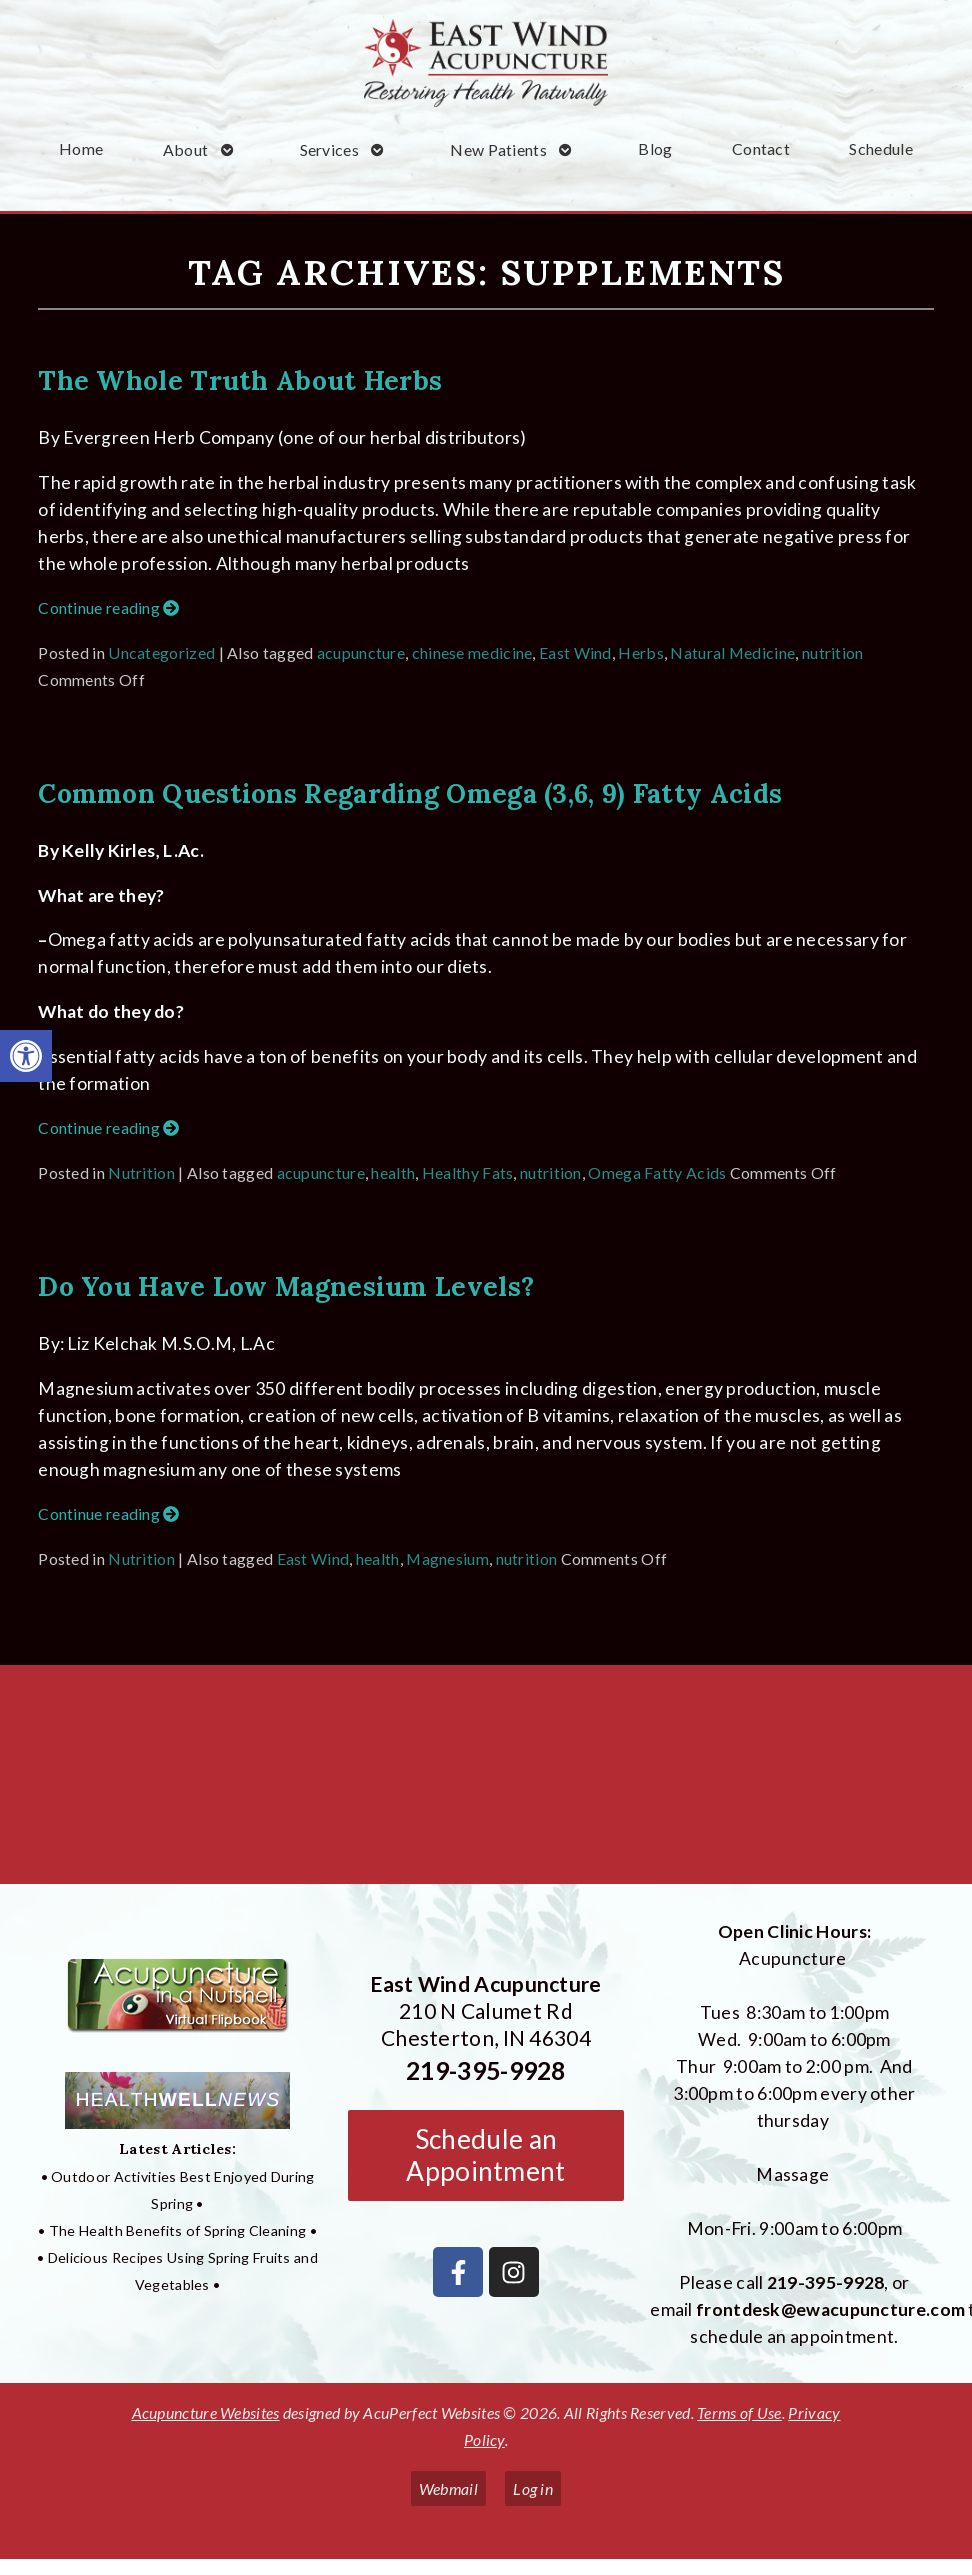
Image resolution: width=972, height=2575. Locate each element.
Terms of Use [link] (739, 2412)
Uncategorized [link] (161, 652)
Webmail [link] (448, 2488)
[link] (26, 1056)
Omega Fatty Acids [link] (657, 1172)
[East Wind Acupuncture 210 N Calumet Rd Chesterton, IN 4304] (486, 1782)
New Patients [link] (498, 149)
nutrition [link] (833, 652)
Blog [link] (655, 148)
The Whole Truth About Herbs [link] (240, 380)
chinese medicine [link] (472, 652)
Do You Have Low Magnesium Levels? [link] (286, 1286)
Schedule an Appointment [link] (485, 2155)
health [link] (393, 1172)
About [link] (186, 149)
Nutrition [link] (141, 1172)
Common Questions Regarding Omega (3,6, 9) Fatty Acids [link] (410, 793)
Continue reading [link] (108, 607)
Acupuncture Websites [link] (206, 2412)
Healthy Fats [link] (468, 1172)
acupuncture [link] (361, 652)
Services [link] (329, 149)
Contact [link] (761, 148)
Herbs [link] (641, 652)
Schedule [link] (880, 148)
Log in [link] (533, 2488)
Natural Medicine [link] (732, 652)
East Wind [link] (575, 652)
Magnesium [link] (447, 1558)
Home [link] (81, 148)
